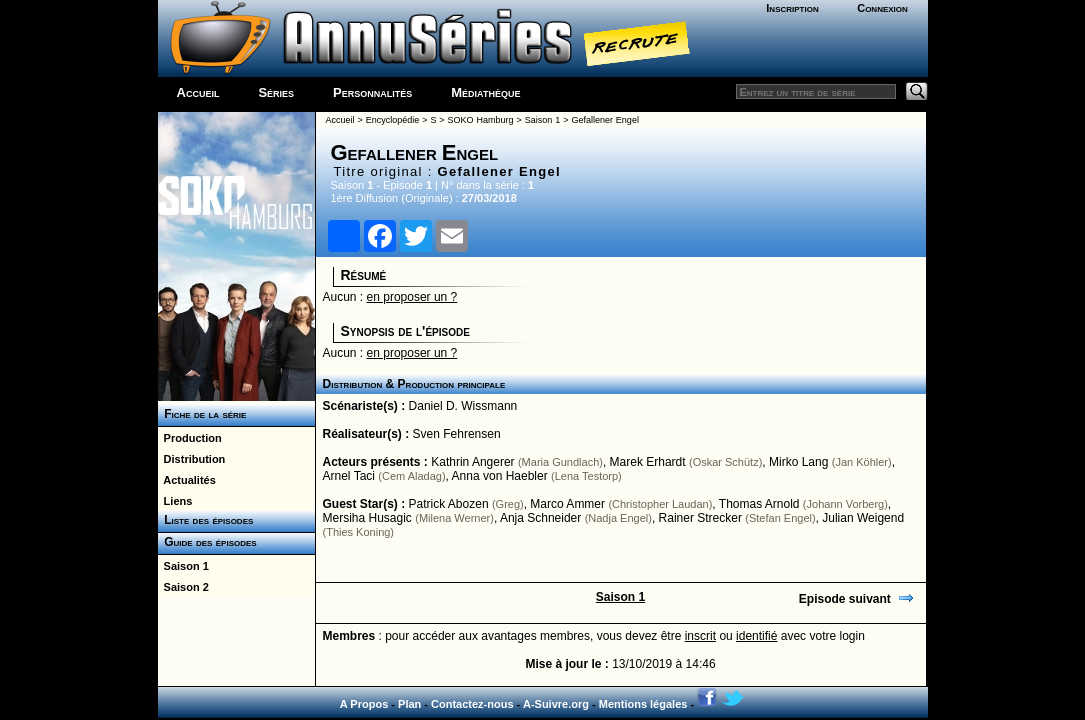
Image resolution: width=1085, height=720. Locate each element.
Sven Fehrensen (457, 434)
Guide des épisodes (207, 542)
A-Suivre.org (556, 704)
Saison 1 (183, 566)
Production (190, 438)
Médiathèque (485, 92)
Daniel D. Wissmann (463, 406)
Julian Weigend (863, 518)
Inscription (792, 8)
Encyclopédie (393, 120)
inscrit (700, 636)
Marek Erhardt (648, 462)
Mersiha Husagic (367, 518)
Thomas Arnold (759, 504)
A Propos (364, 704)
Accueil (198, 92)
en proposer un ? (412, 297)
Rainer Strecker (700, 518)
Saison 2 (183, 587)
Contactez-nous (472, 704)
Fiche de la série (202, 414)
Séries (276, 92)
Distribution (192, 459)
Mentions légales (643, 704)
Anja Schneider (540, 518)
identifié (756, 636)
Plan (409, 704)
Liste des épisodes (206, 520)
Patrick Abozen (449, 504)
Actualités (187, 480)
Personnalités (372, 92)
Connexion (882, 8)
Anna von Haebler (500, 476)
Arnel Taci (349, 476)
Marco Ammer (567, 504)
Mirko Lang (798, 462)
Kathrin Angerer (472, 462)
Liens (175, 501)
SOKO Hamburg (481, 120)
